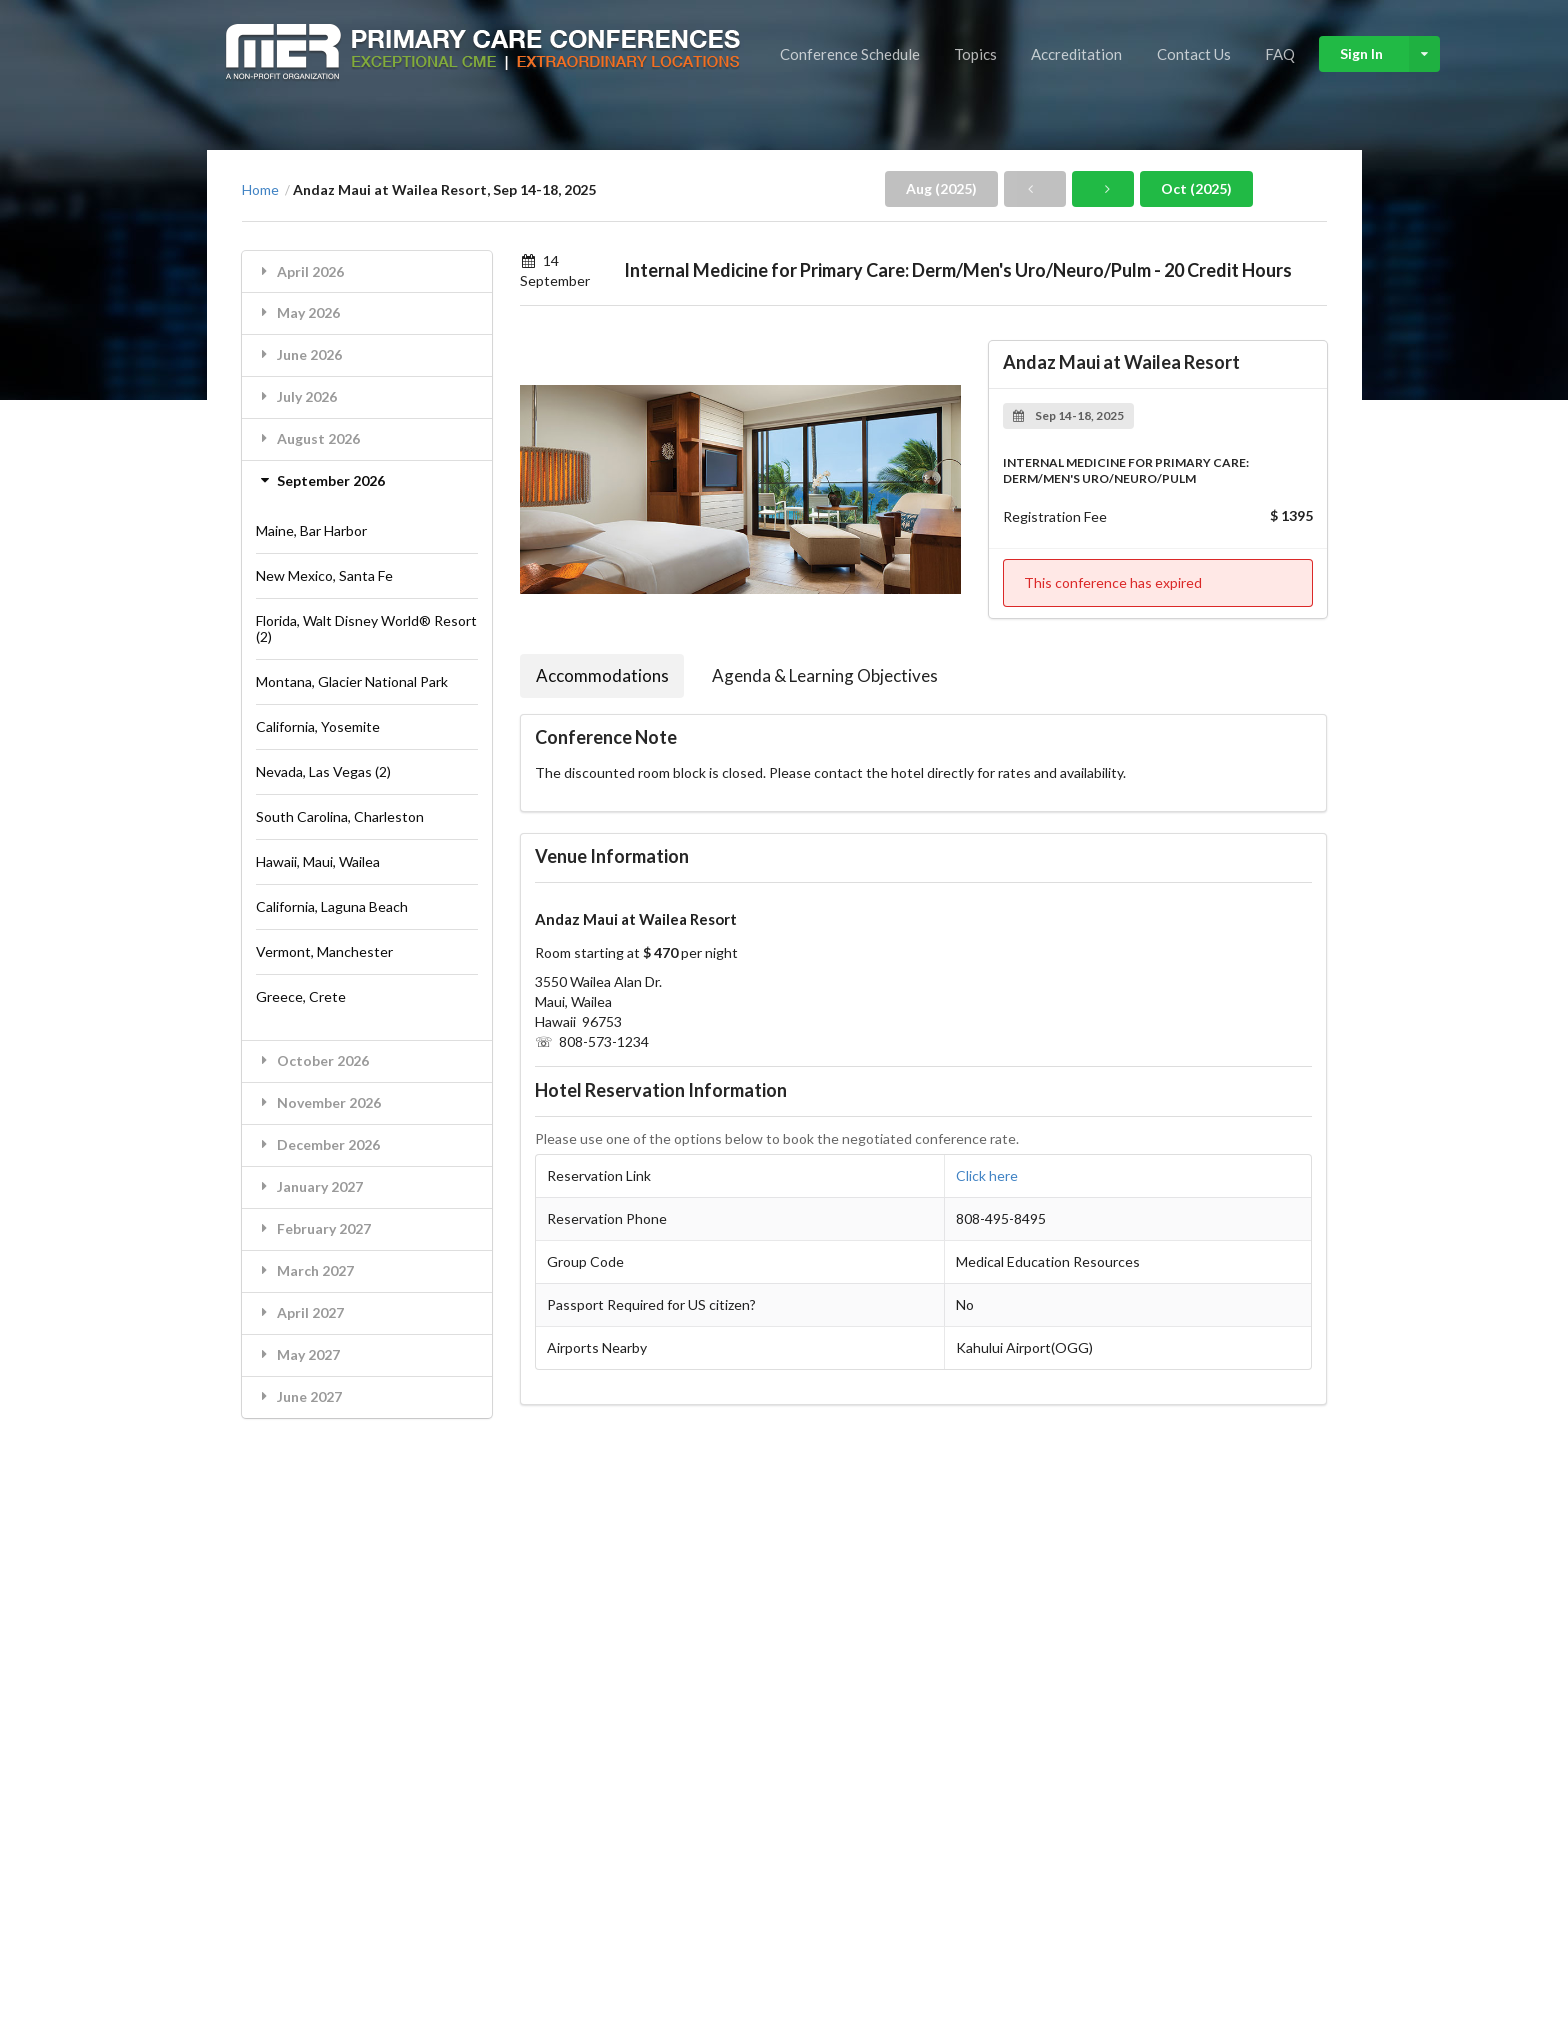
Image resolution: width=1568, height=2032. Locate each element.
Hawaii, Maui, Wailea (318, 861)
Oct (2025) (1196, 188)
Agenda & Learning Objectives (825, 675)
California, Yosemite (318, 726)
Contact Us (1194, 54)
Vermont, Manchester (324, 951)
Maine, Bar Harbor (311, 530)
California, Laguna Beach (332, 906)
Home (260, 190)
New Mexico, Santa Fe (324, 575)
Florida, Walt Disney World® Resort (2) (366, 628)
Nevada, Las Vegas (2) (323, 771)
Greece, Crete (301, 996)
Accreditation (1076, 54)
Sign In (1390, 54)
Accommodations (602, 675)
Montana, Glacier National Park (352, 681)
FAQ (1280, 54)
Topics (975, 54)
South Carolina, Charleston (340, 816)
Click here (987, 1175)
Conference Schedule (850, 54)
